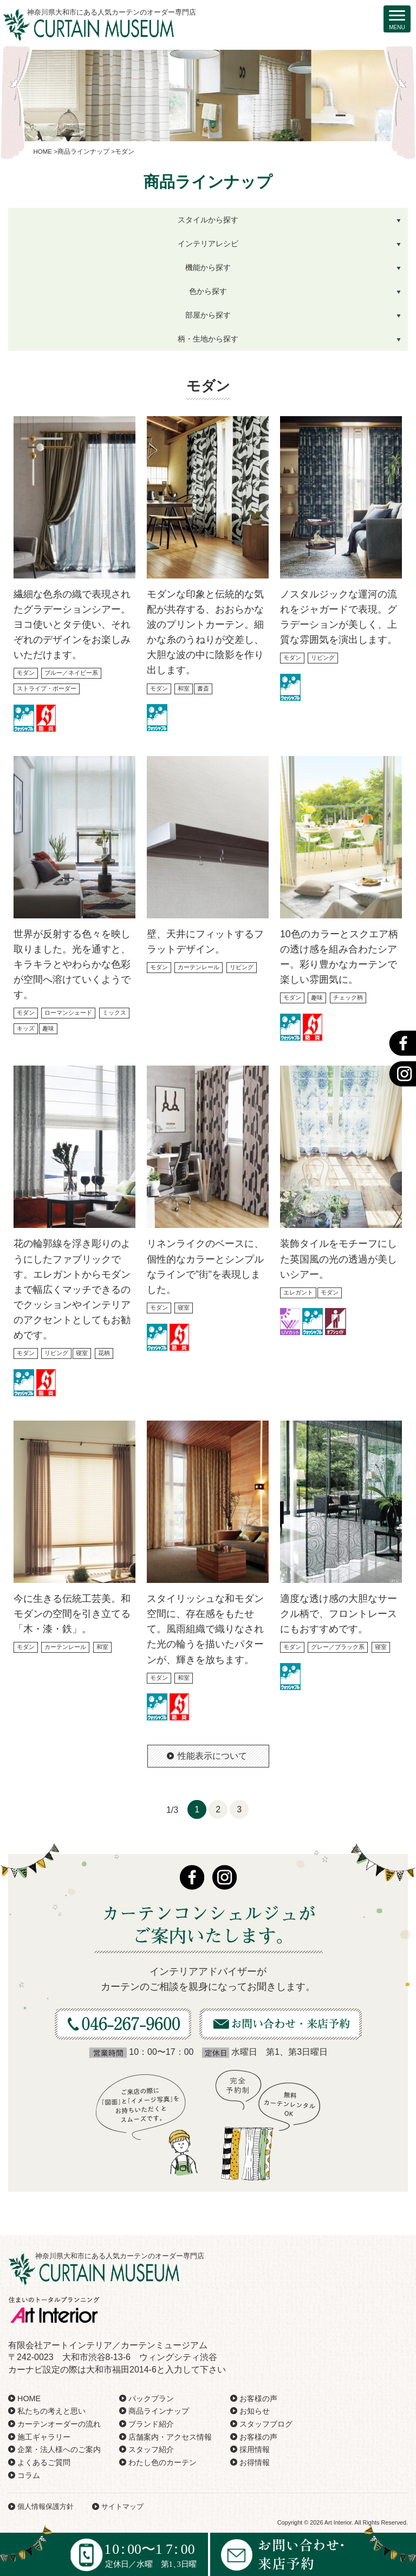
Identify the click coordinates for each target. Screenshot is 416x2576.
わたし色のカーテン (162, 2462)
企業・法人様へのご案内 (59, 2449)
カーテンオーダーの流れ (59, 2424)
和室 (184, 688)
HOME (29, 2398)
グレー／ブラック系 (338, 1647)
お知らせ (254, 2411)
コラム (28, 2475)
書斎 (203, 688)
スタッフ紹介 (151, 2449)
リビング (323, 657)
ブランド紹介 (151, 2424)
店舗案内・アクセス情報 (170, 2437)
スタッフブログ (265, 2424)
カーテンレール (198, 967)
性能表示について (212, 1755)
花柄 (104, 1353)
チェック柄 (348, 997)
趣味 (48, 1028)
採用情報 (254, 2449)
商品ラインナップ (158, 2411)
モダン (26, 672)
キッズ (26, 1028)
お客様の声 (258, 2398)
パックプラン (151, 2398)
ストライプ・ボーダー (46, 688)
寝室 (82, 1353)
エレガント (298, 1292)
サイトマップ (122, 2506)
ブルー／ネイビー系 (71, 672)
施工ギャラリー (43, 2437)
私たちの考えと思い (51, 2411)
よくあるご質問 (43, 2462)
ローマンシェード (68, 1012)
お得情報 (254, 2462)
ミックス (114, 1012)
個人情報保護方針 (45, 2506)
